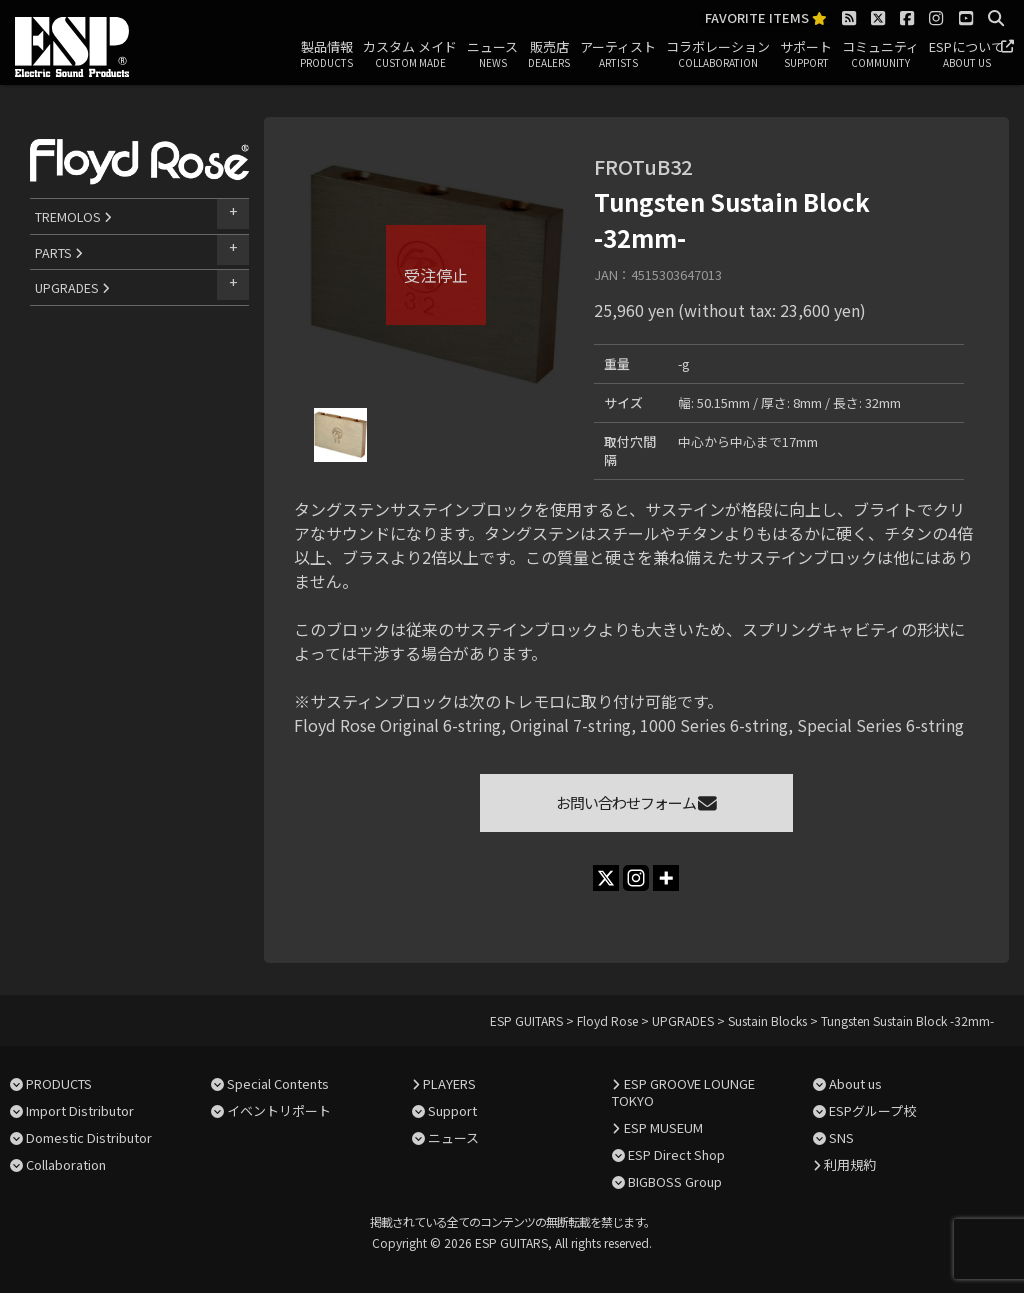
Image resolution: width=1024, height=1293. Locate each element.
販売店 (549, 55)
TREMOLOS (73, 216)
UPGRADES (72, 287)
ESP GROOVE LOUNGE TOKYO (683, 1092)
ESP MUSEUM (663, 1127)
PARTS (59, 252)
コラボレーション (718, 55)
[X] (606, 878)
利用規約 (850, 1164)
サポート (806, 55)
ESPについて (966, 55)
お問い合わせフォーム (636, 802)
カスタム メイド (410, 55)
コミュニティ (880, 55)
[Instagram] (636, 878)
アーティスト (618, 55)
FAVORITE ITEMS (766, 18)
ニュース (492, 55)
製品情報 (326, 55)
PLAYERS (449, 1083)
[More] (666, 878)
